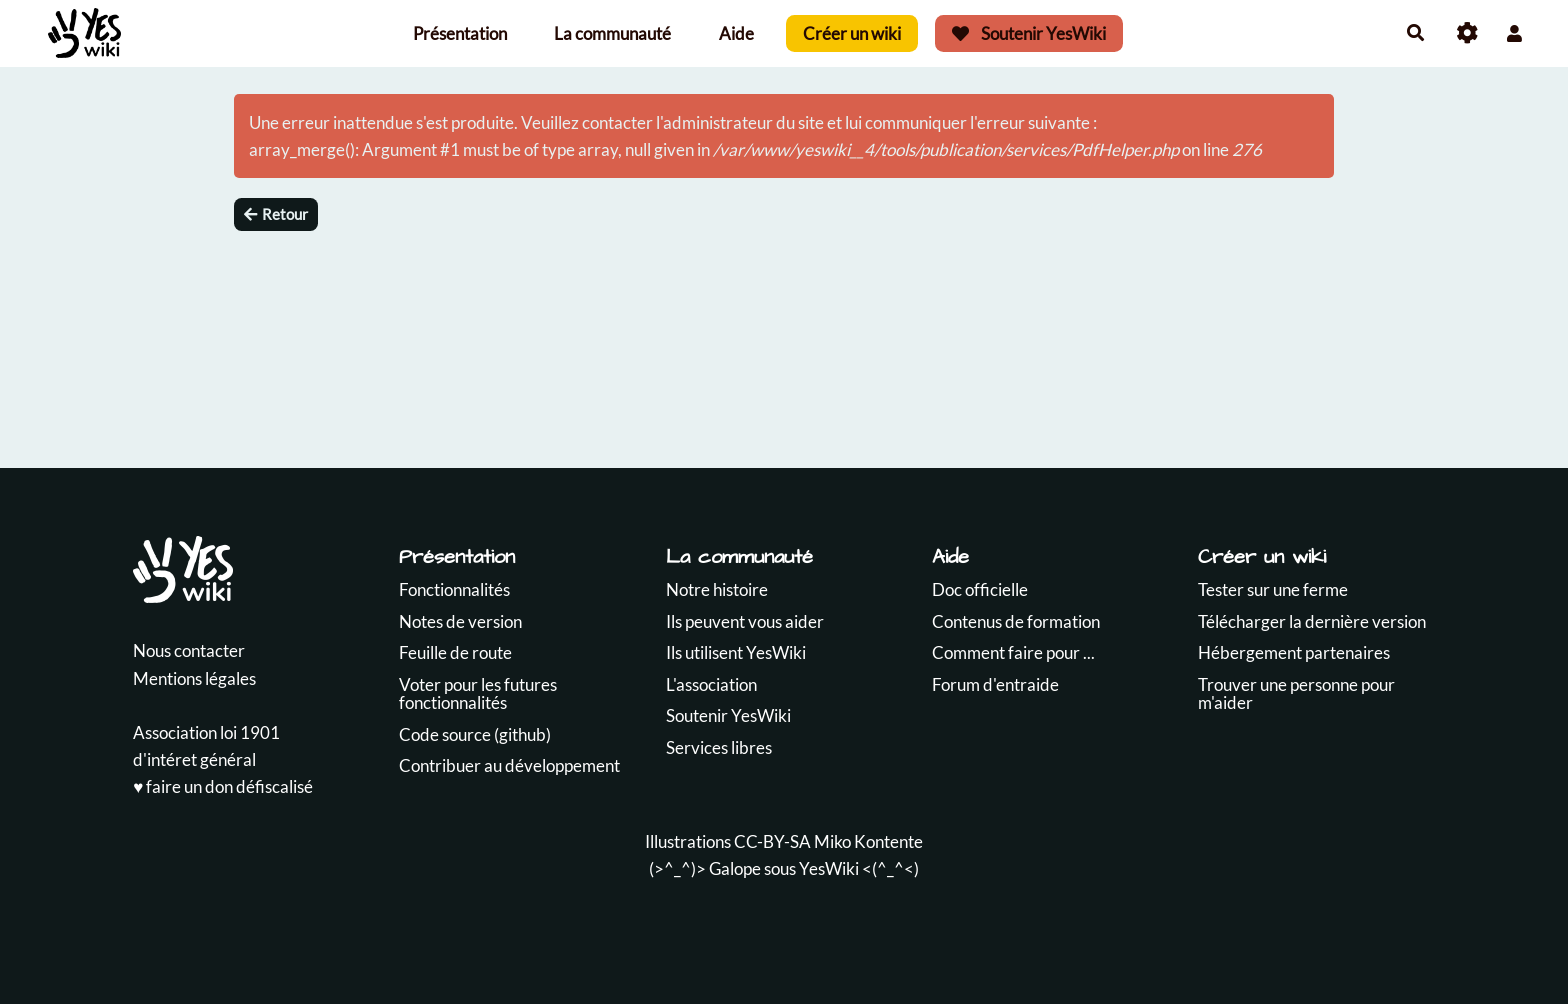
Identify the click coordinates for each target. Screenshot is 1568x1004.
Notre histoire (717, 589)
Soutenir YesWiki (1029, 33)
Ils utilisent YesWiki (736, 652)
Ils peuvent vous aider (745, 621)
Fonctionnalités (454, 589)
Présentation (460, 33)
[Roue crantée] (1467, 33)
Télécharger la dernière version (1312, 621)
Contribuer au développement (509, 765)
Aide (736, 33)
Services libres (719, 747)
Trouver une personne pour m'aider (1296, 694)
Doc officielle (980, 589)
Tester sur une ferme (1273, 589)
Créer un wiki (852, 33)
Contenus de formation (1016, 621)
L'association (711, 684)
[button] (1514, 33)
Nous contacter (189, 650)
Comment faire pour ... (1013, 652)
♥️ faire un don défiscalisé (223, 786)
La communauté (612, 33)
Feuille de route (455, 652)
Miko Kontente (868, 841)
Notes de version (460, 621)
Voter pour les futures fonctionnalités (478, 694)
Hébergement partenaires (1294, 652)
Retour (276, 214)
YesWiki (829, 868)
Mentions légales (194, 678)
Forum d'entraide (995, 684)
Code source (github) (475, 734)
